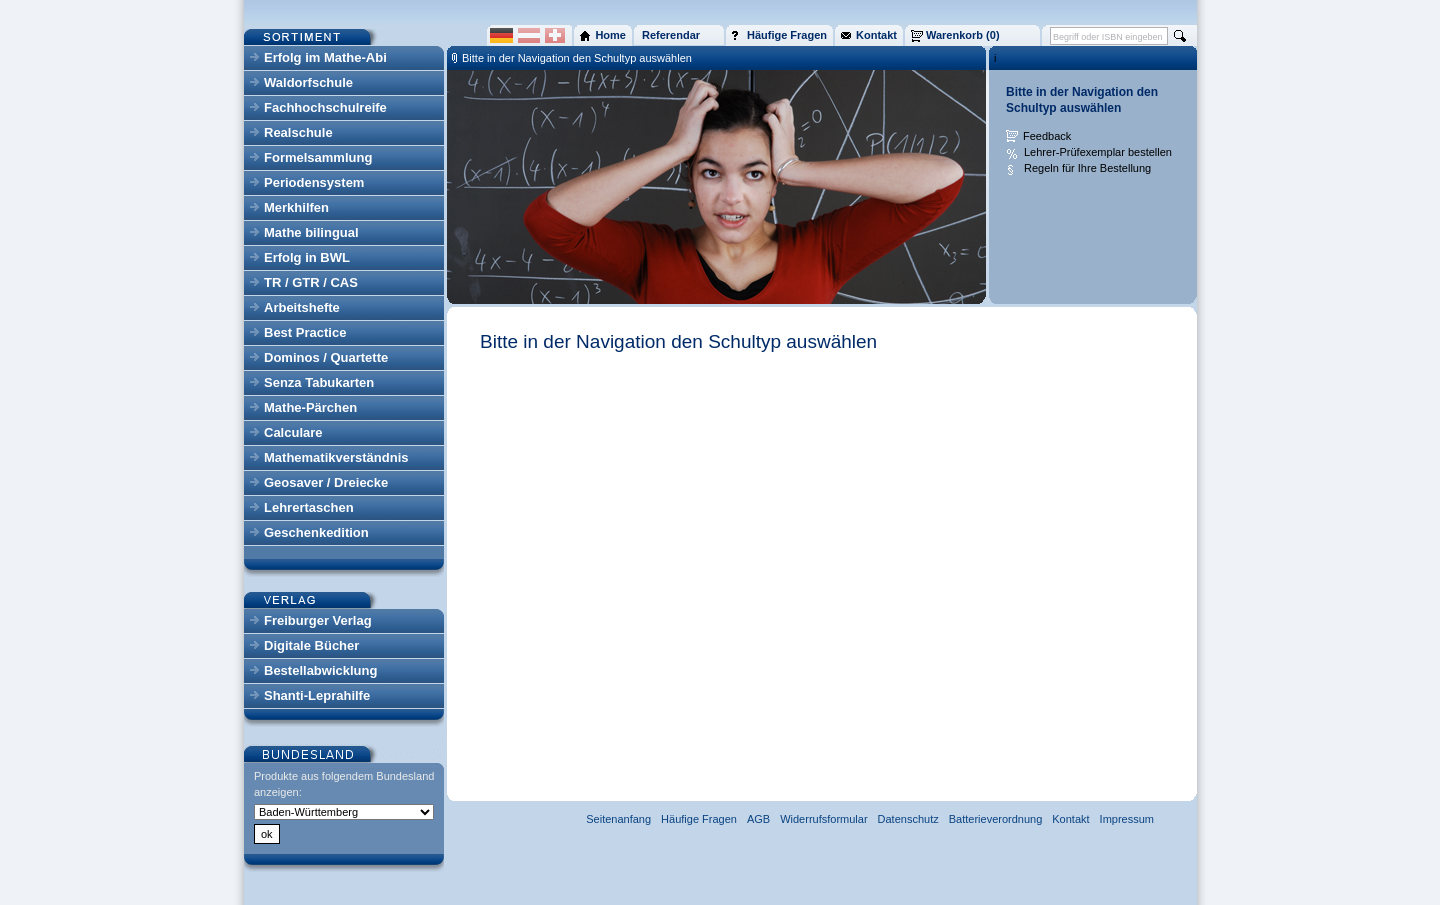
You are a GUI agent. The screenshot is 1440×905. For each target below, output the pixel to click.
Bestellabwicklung (320, 670)
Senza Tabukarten (319, 382)
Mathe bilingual (311, 232)
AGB (758, 819)
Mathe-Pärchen (310, 407)
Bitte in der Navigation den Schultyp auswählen (577, 58)
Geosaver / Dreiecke (326, 482)
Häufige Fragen (699, 819)
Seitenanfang (618, 819)
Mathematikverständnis (336, 457)
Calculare (293, 432)
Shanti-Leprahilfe (317, 695)
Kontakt (1070, 819)
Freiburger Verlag (318, 620)
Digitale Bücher (311, 645)
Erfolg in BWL (307, 257)
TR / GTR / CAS (311, 282)
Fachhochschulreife (325, 107)
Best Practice (305, 332)
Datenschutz (908, 819)
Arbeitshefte (302, 307)
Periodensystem (314, 182)
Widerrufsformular (823, 819)
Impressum (1127, 819)
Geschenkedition (316, 532)
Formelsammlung (318, 157)
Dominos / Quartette (326, 357)
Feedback (1047, 136)
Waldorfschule (308, 82)
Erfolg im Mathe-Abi (325, 57)
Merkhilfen (296, 207)
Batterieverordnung (996, 819)
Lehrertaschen (309, 507)
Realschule (298, 132)
